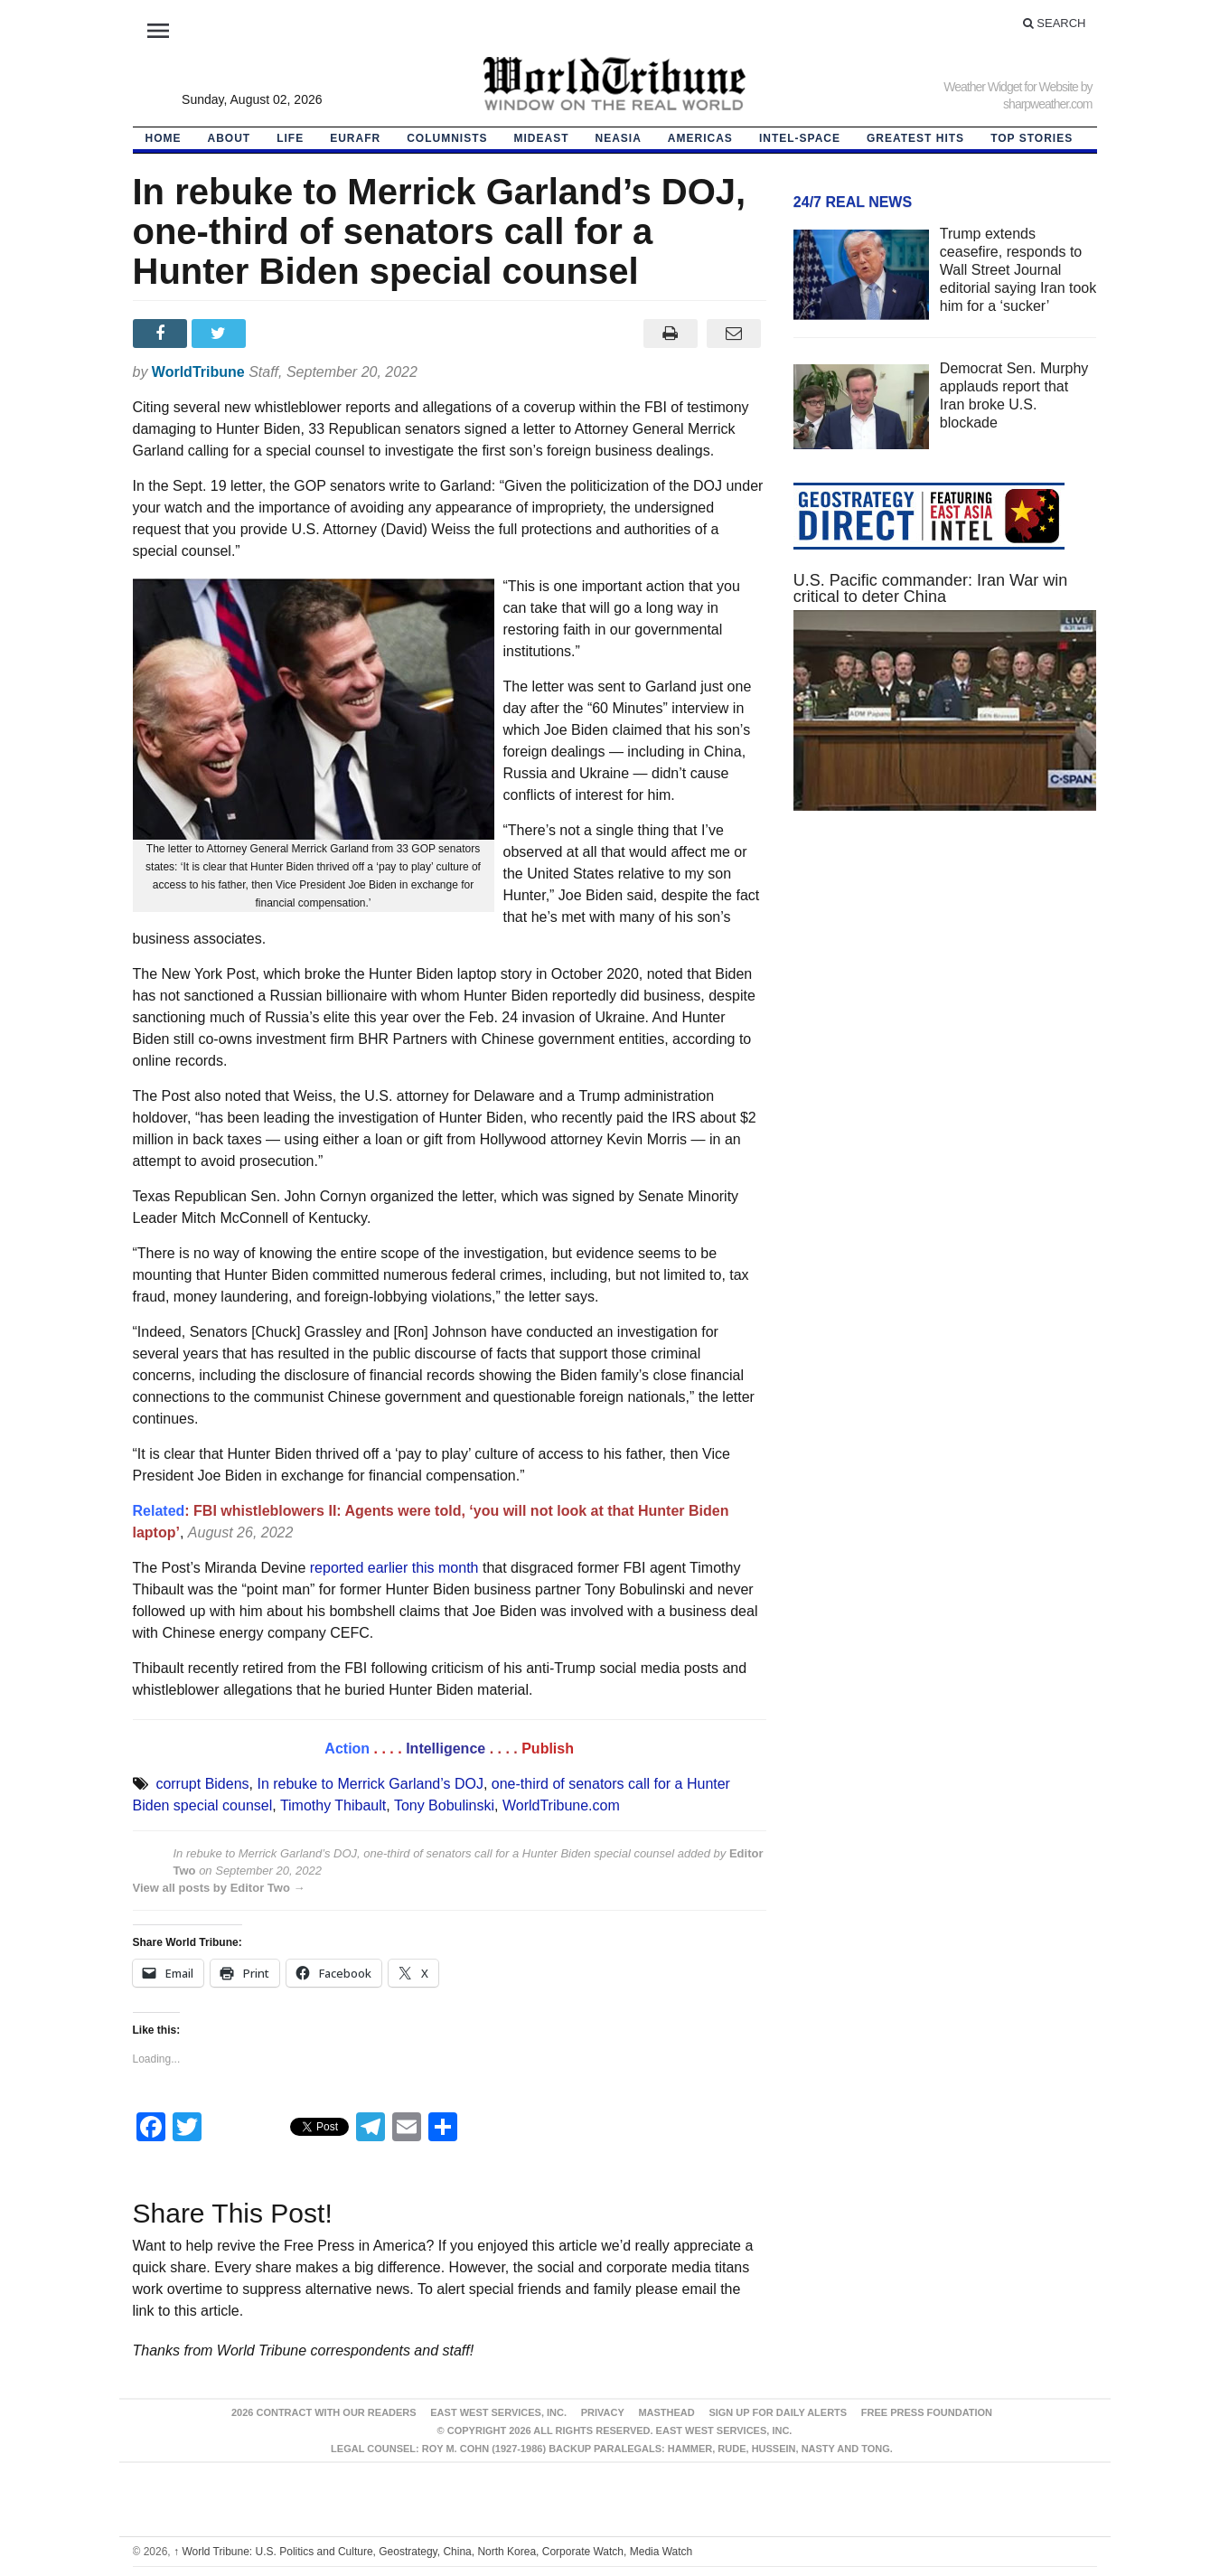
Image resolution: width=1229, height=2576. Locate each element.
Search (1054, 23)
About (229, 138)
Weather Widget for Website (1010, 87)
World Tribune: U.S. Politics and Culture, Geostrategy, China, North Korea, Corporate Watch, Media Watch (433, 2551)
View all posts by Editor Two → (219, 1887)
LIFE (290, 138)
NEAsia (619, 138)
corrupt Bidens (202, 1783)
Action (347, 1748)
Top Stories (1031, 138)
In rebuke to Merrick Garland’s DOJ (370, 1783)
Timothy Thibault (333, 1805)
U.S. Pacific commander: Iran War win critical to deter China (930, 588)
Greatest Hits (915, 138)
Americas (700, 138)
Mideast (541, 138)
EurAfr (355, 138)
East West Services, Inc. (498, 2412)
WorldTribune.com (561, 1805)
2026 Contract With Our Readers (324, 2412)
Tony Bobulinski (444, 1805)
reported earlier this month (394, 1567)
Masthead (666, 2412)
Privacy (602, 2412)
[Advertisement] (945, 996)
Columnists (447, 138)
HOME (163, 138)
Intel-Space (799, 138)
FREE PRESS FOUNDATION (926, 2412)
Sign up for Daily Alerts (777, 2412)
